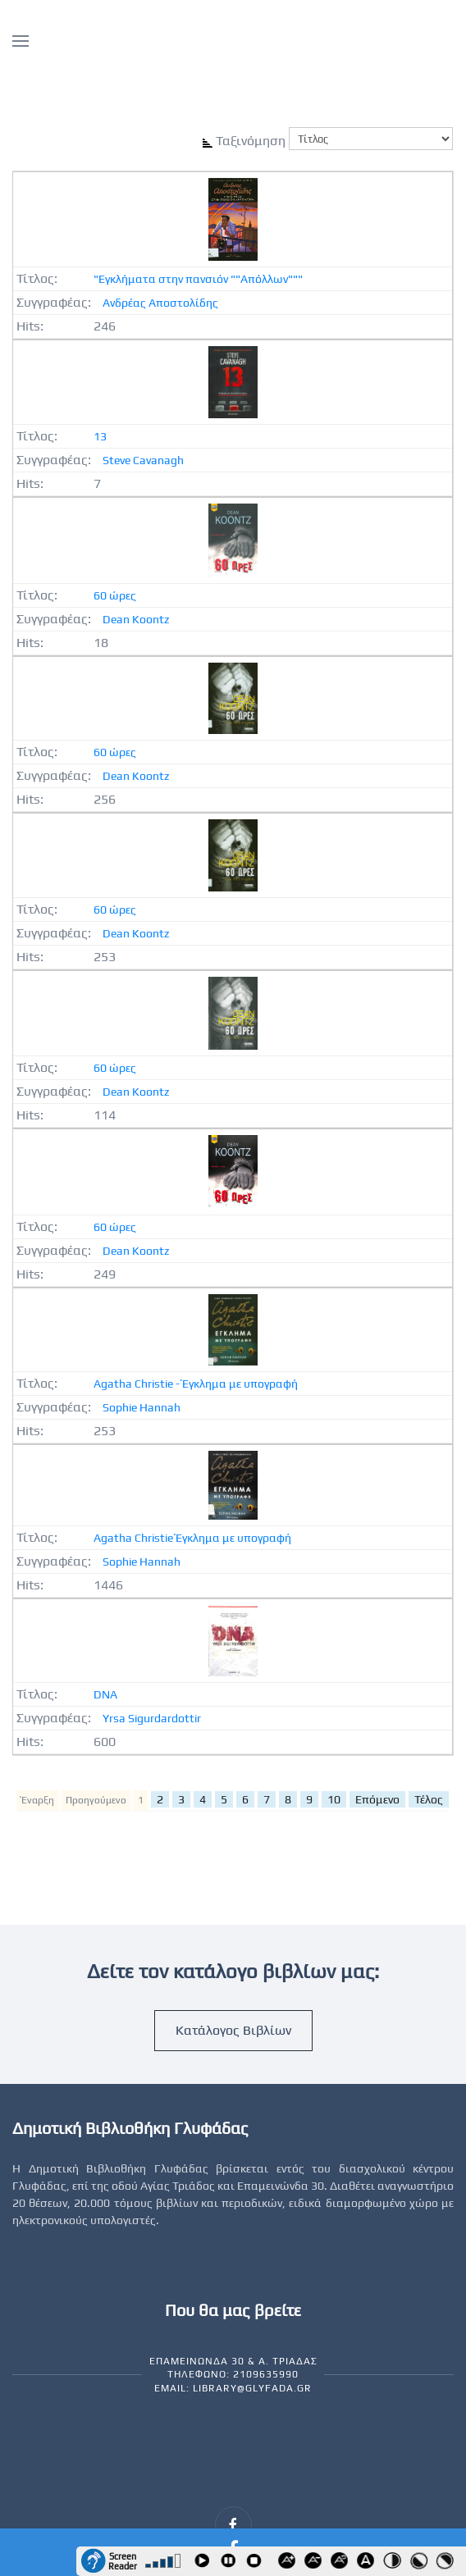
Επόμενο (377, 1799)
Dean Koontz (136, 619)
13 (100, 436)
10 (333, 1799)
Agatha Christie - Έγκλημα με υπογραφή (196, 1383)
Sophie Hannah (141, 1407)
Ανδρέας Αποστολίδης (160, 302)
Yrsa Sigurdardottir (152, 1718)
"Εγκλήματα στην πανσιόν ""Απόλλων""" (198, 278)
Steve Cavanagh (143, 460)
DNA (105, 1694)
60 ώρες (115, 595)
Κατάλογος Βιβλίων (233, 2030)
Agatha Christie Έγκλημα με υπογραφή (192, 1537)
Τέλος (428, 1799)
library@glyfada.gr (252, 2388)
